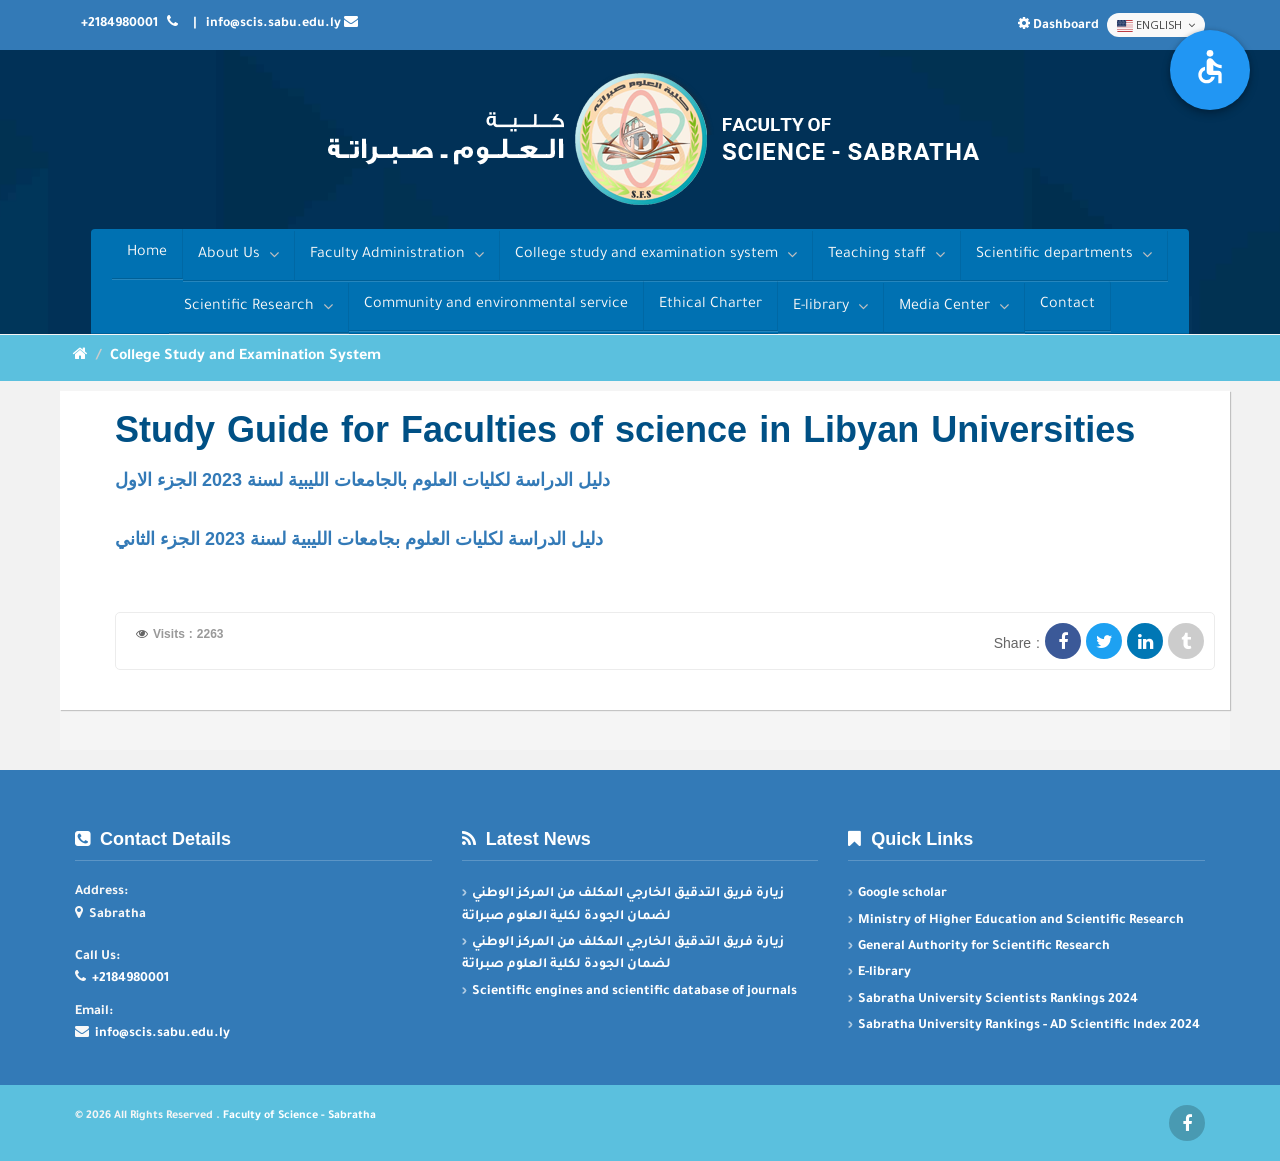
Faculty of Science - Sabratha (299, 1116)
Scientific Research (258, 306)
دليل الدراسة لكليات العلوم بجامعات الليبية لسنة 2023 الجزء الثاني (359, 539)
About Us (238, 254)
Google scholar (902, 894)
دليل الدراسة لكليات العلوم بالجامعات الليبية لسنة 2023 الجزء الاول (362, 480)
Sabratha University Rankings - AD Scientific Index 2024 (1029, 1026)
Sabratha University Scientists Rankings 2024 (998, 1000)
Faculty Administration (397, 254)
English (1156, 25)
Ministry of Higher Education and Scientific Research (1021, 921)
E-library (830, 306)
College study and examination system (656, 254)
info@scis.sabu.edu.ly (273, 24)
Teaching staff (886, 254)
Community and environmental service (496, 305)
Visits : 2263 (188, 634)
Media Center (954, 306)
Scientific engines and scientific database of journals (634, 992)
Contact (1067, 305)
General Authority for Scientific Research (984, 947)
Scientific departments (1064, 254)
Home (147, 253)
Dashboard (1060, 26)
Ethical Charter (710, 305)
